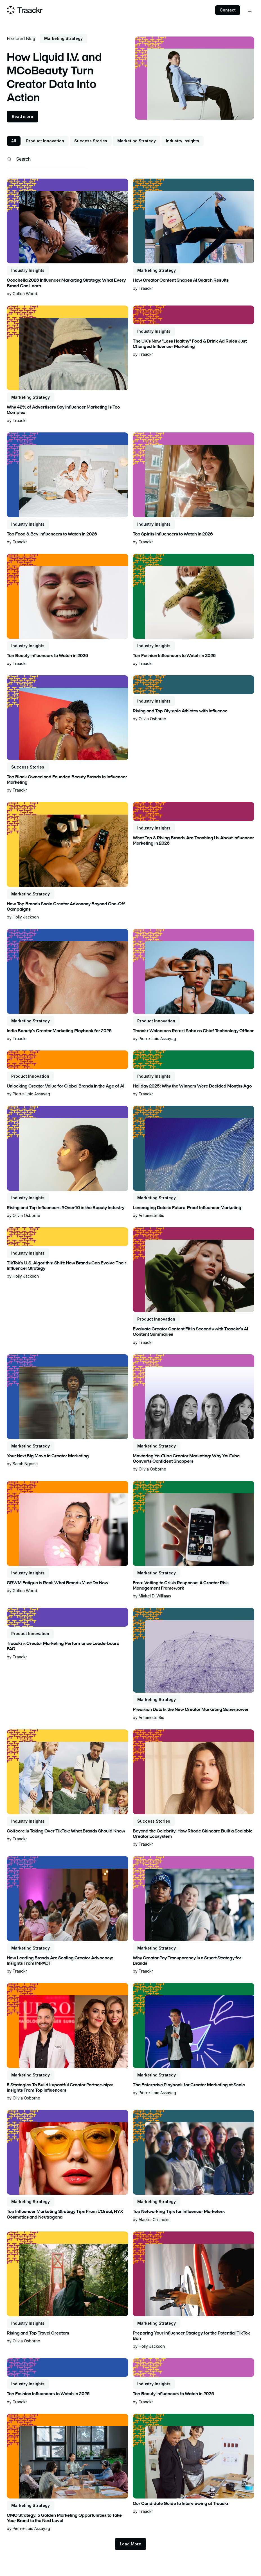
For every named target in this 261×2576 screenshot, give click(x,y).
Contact (228, 10)
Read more (22, 116)
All (13, 140)
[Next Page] (130, 2544)
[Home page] (25, 10)
